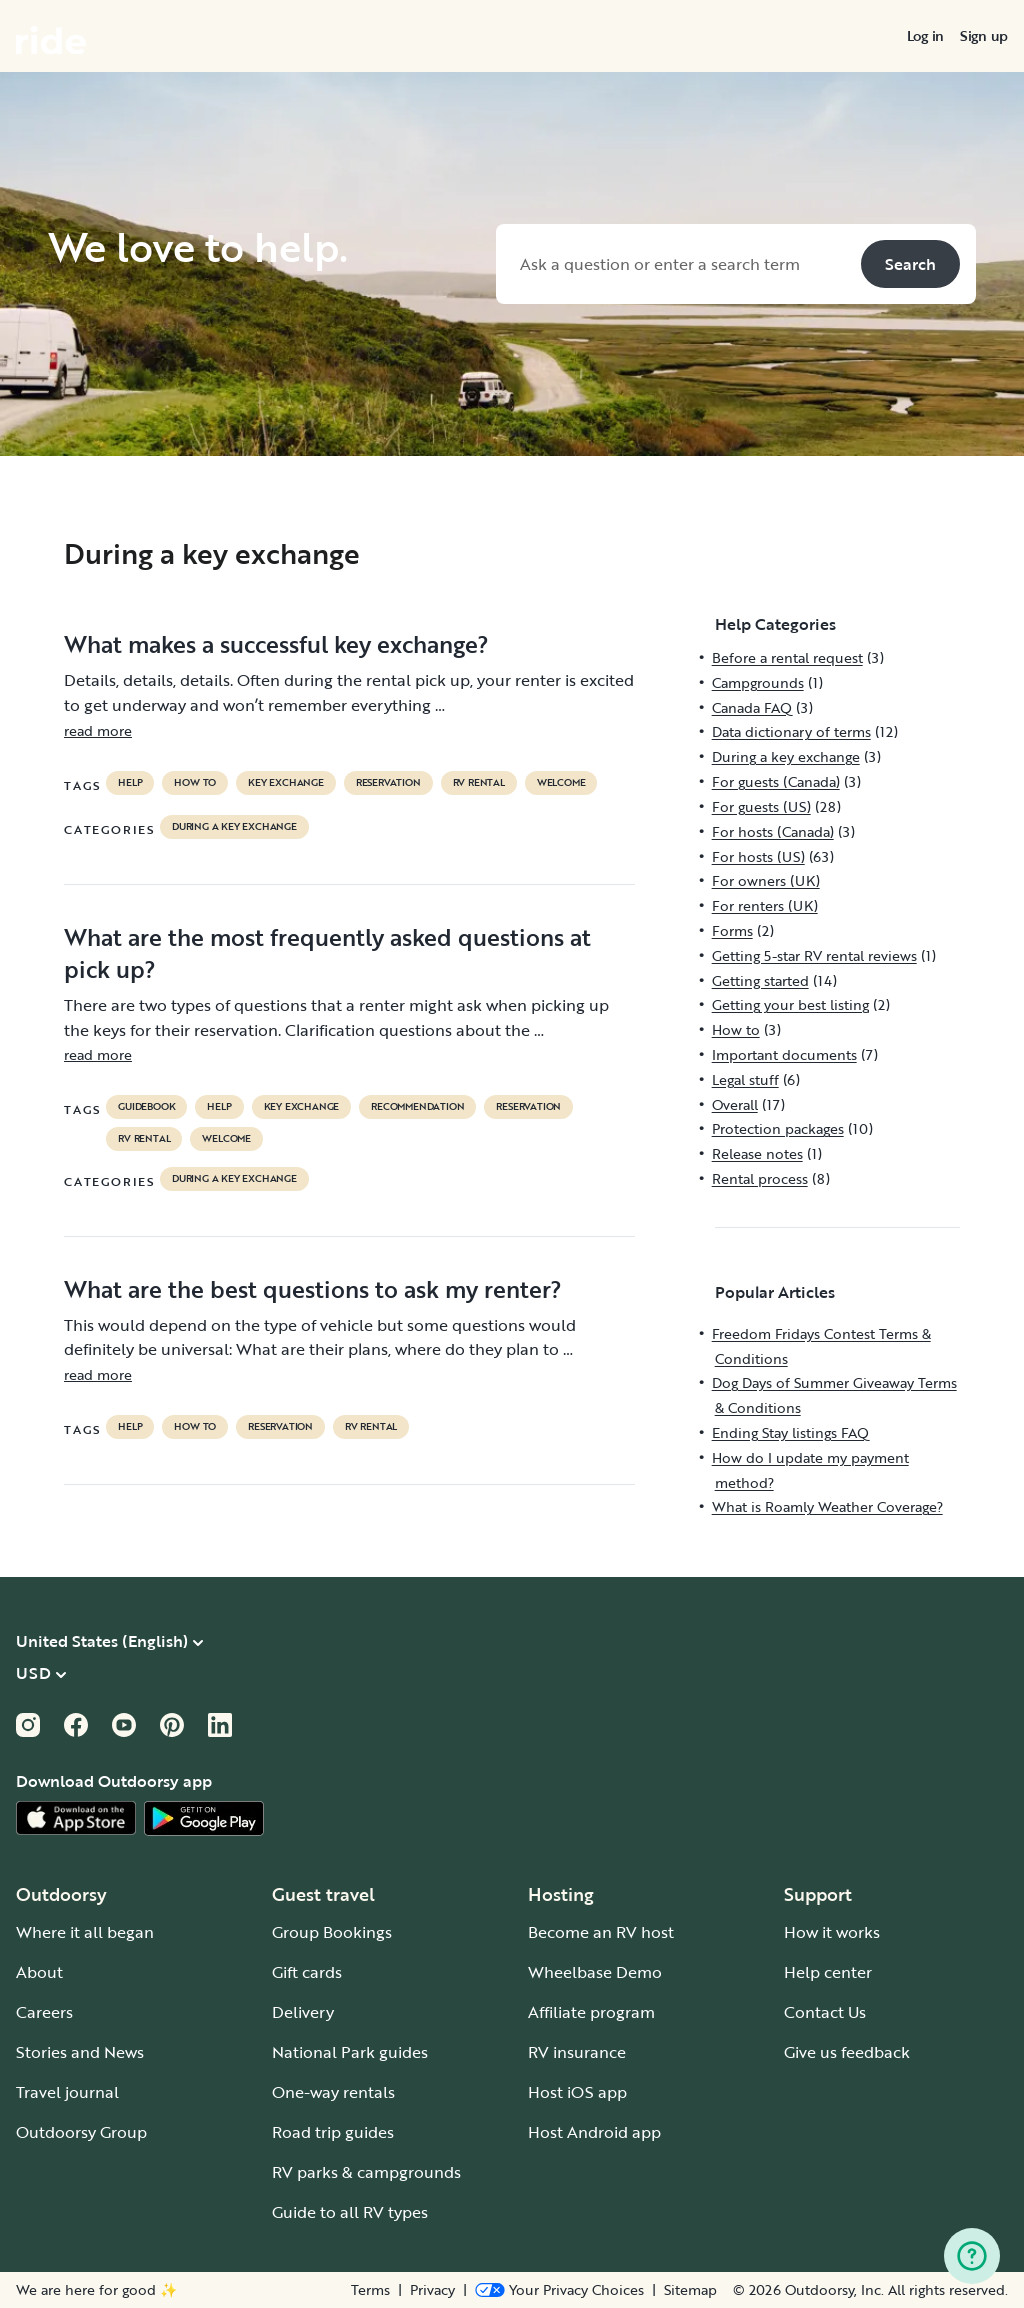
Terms (370, 2290)
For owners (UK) (766, 880)
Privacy (432, 2290)
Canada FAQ (752, 707)
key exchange (286, 783)
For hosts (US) (758, 856)
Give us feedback (847, 2052)
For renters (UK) (765, 905)
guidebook (146, 1107)
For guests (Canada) (776, 781)
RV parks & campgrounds (366, 2172)
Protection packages (778, 1128)
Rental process (760, 1178)
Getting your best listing (790, 1004)
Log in (925, 36)
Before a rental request (787, 657)
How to (195, 783)
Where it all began (85, 1932)
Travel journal (67, 2092)
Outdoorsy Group (81, 2132)
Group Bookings (332, 1932)
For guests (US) (761, 806)
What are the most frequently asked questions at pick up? (327, 953)
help (130, 783)
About (39, 1972)
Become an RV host (601, 1932)
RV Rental (479, 783)
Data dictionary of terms (791, 731)
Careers (44, 2012)
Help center (828, 1972)
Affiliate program (591, 2012)
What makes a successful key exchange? (276, 644)
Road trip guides (333, 2132)
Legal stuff (745, 1079)
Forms (732, 930)
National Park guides (350, 2052)
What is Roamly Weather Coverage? (827, 1506)
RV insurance (577, 2052)
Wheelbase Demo (595, 1972)
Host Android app (594, 2132)
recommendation (417, 1107)
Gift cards (307, 1972)
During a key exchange (234, 827)
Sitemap (690, 2290)
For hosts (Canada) (773, 831)
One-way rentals (333, 2092)
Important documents (784, 1054)
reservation (388, 783)
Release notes (757, 1153)
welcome (561, 783)
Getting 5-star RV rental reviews (814, 955)
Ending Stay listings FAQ (790, 1432)
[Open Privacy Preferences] (559, 2290)
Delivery (303, 2012)
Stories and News (80, 2052)
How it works (832, 1932)
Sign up (984, 36)
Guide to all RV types (350, 2212)
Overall (735, 1104)
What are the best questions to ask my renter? (313, 1289)
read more (98, 730)
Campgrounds (758, 682)
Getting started (760, 980)
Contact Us (825, 2012)
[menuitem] (925, 36)
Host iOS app (577, 2092)
